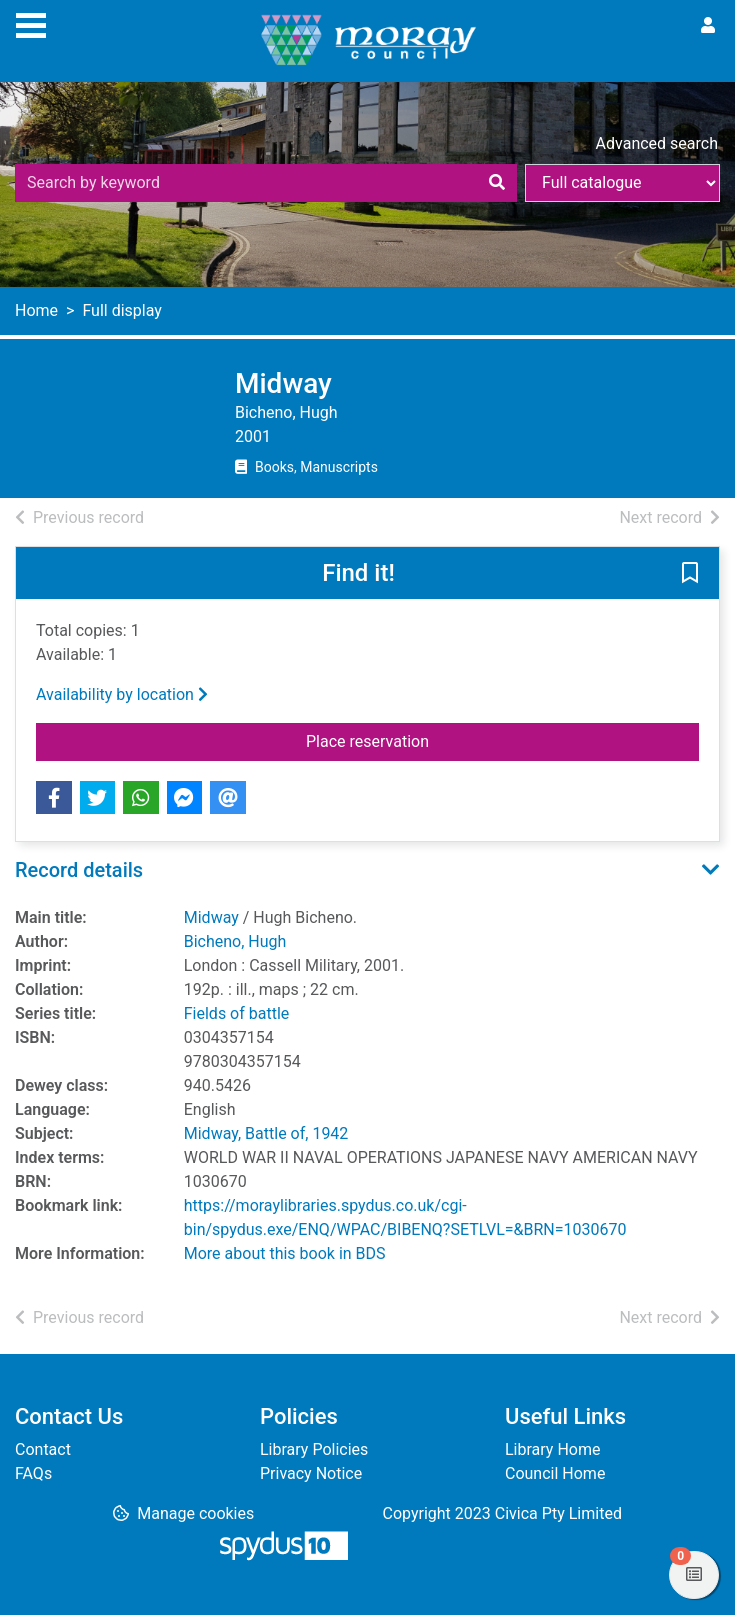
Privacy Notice (311, 1473)
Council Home (555, 1473)
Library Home (552, 1449)
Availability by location (122, 694)
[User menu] (708, 26)
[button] (690, 574)
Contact (43, 1449)
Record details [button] (79, 870)
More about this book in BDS (285, 1253)
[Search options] (622, 183)
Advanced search (657, 143)
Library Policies (314, 1449)
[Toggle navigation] (31, 23)
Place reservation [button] (406, 740)
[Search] (497, 183)
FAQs (33, 1473)
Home (36, 310)
